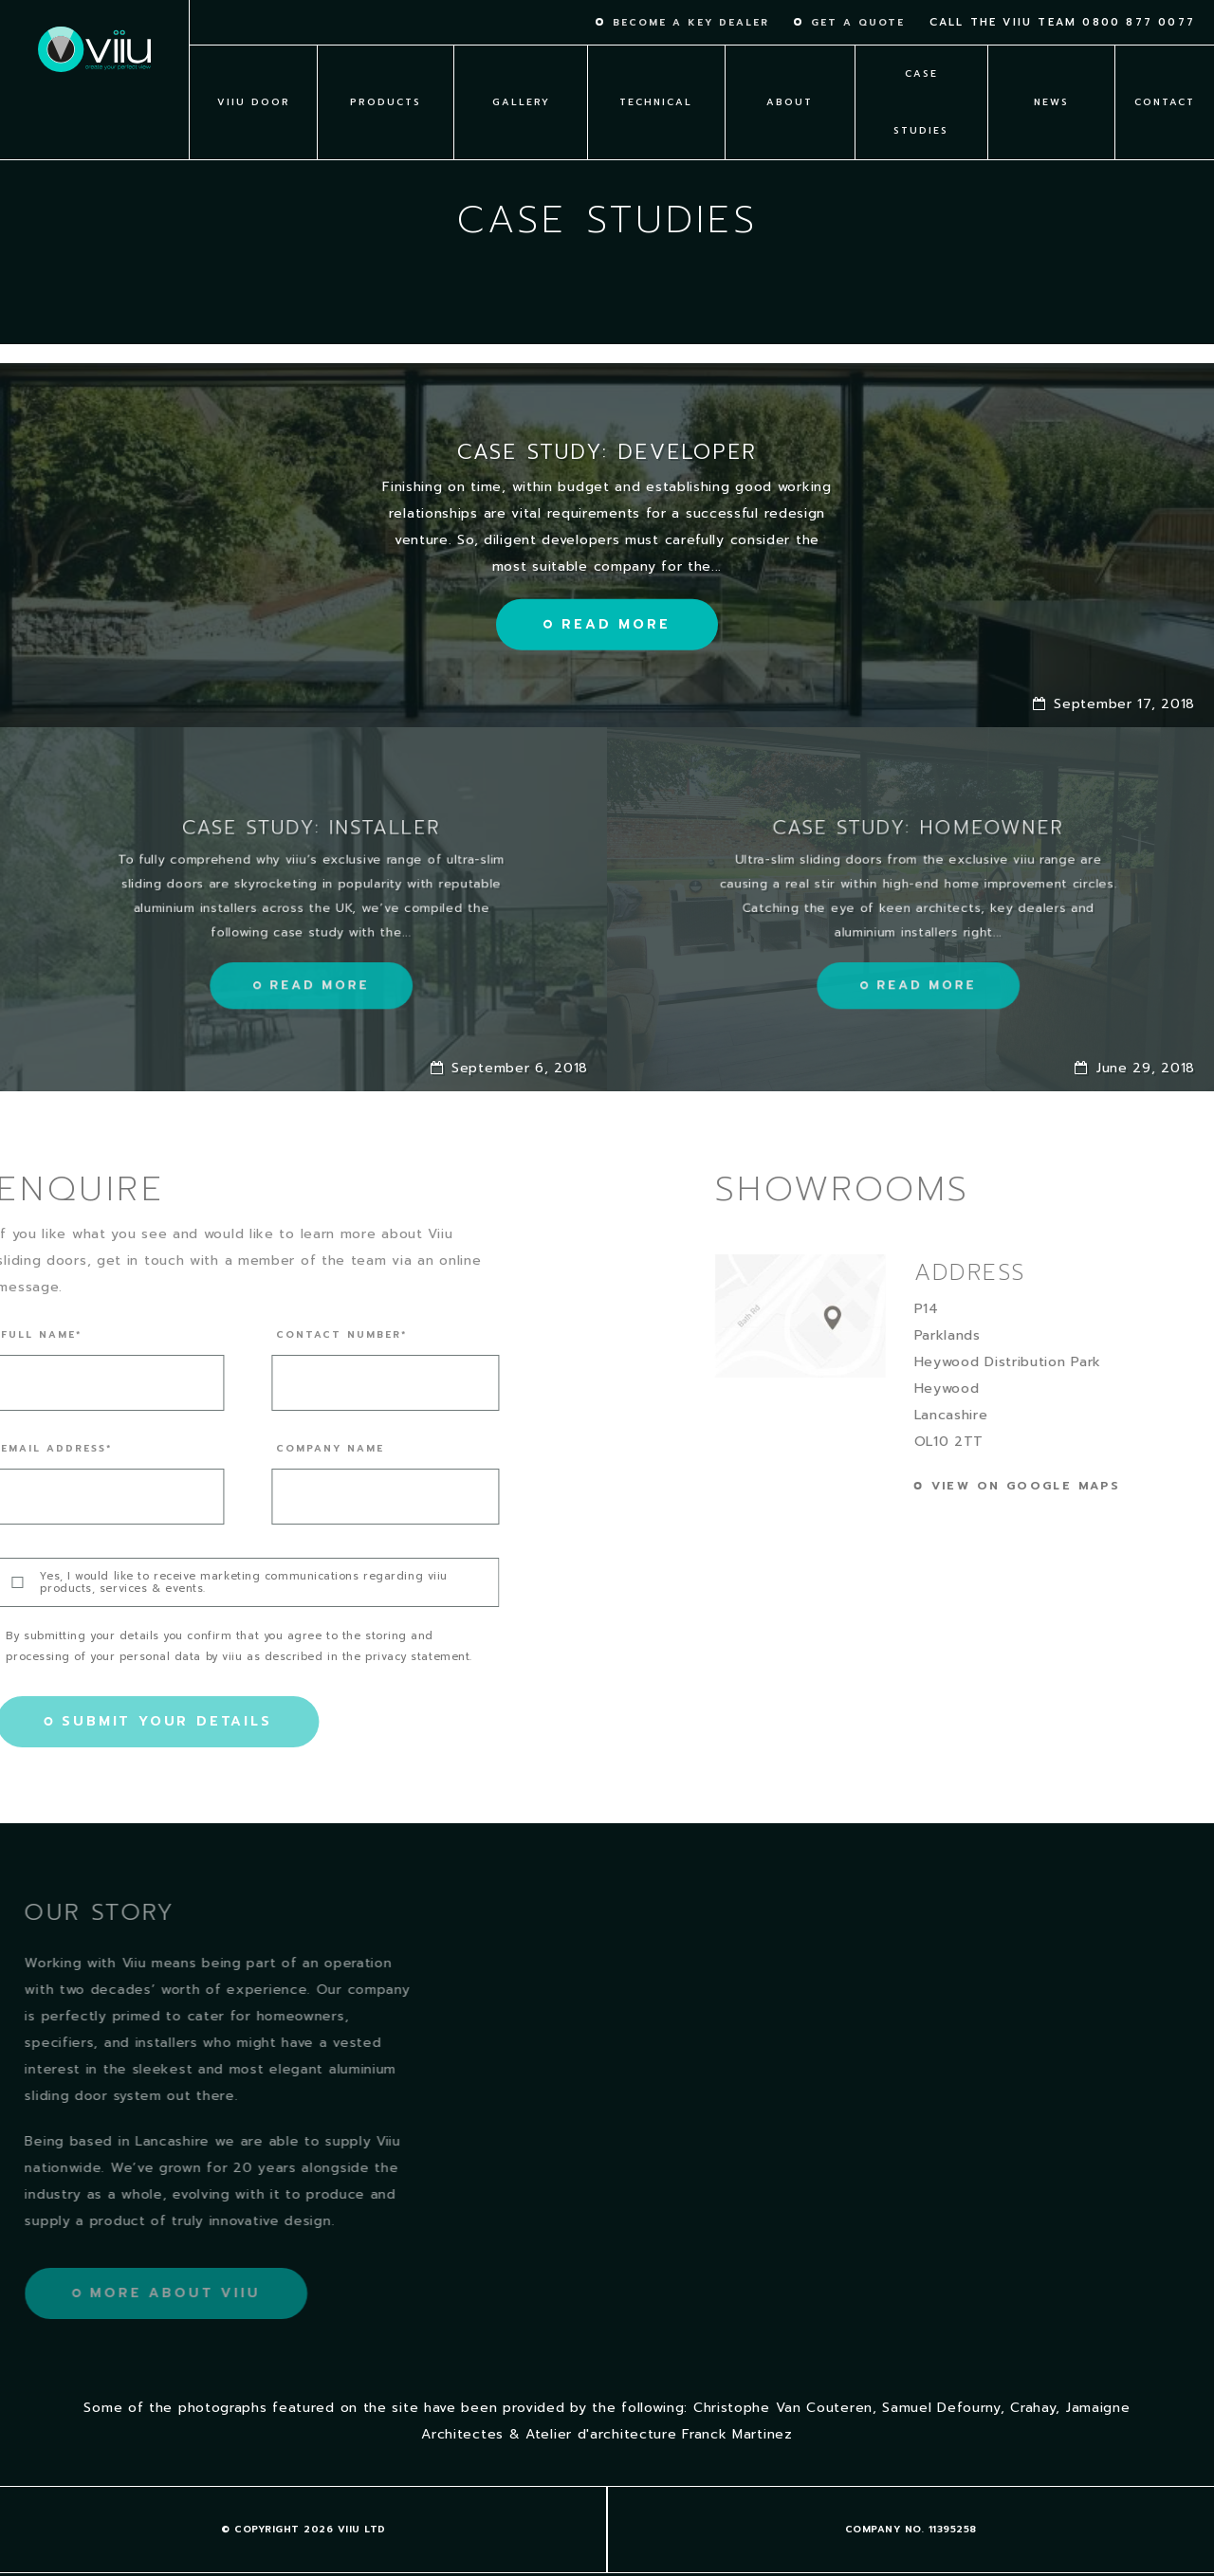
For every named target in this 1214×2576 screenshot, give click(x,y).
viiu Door (253, 102)
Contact (1164, 102)
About (789, 102)
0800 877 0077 (1138, 22)
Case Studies (920, 101)
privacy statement (360, 1657)
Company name (274, 1448)
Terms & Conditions (303, 2533)
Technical (655, 102)
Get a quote (858, 22)
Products (385, 102)
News (1051, 102)
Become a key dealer (691, 22)
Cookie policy (910, 2533)
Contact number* (285, 1335)
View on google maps (1082, 1485)
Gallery (521, 102)
